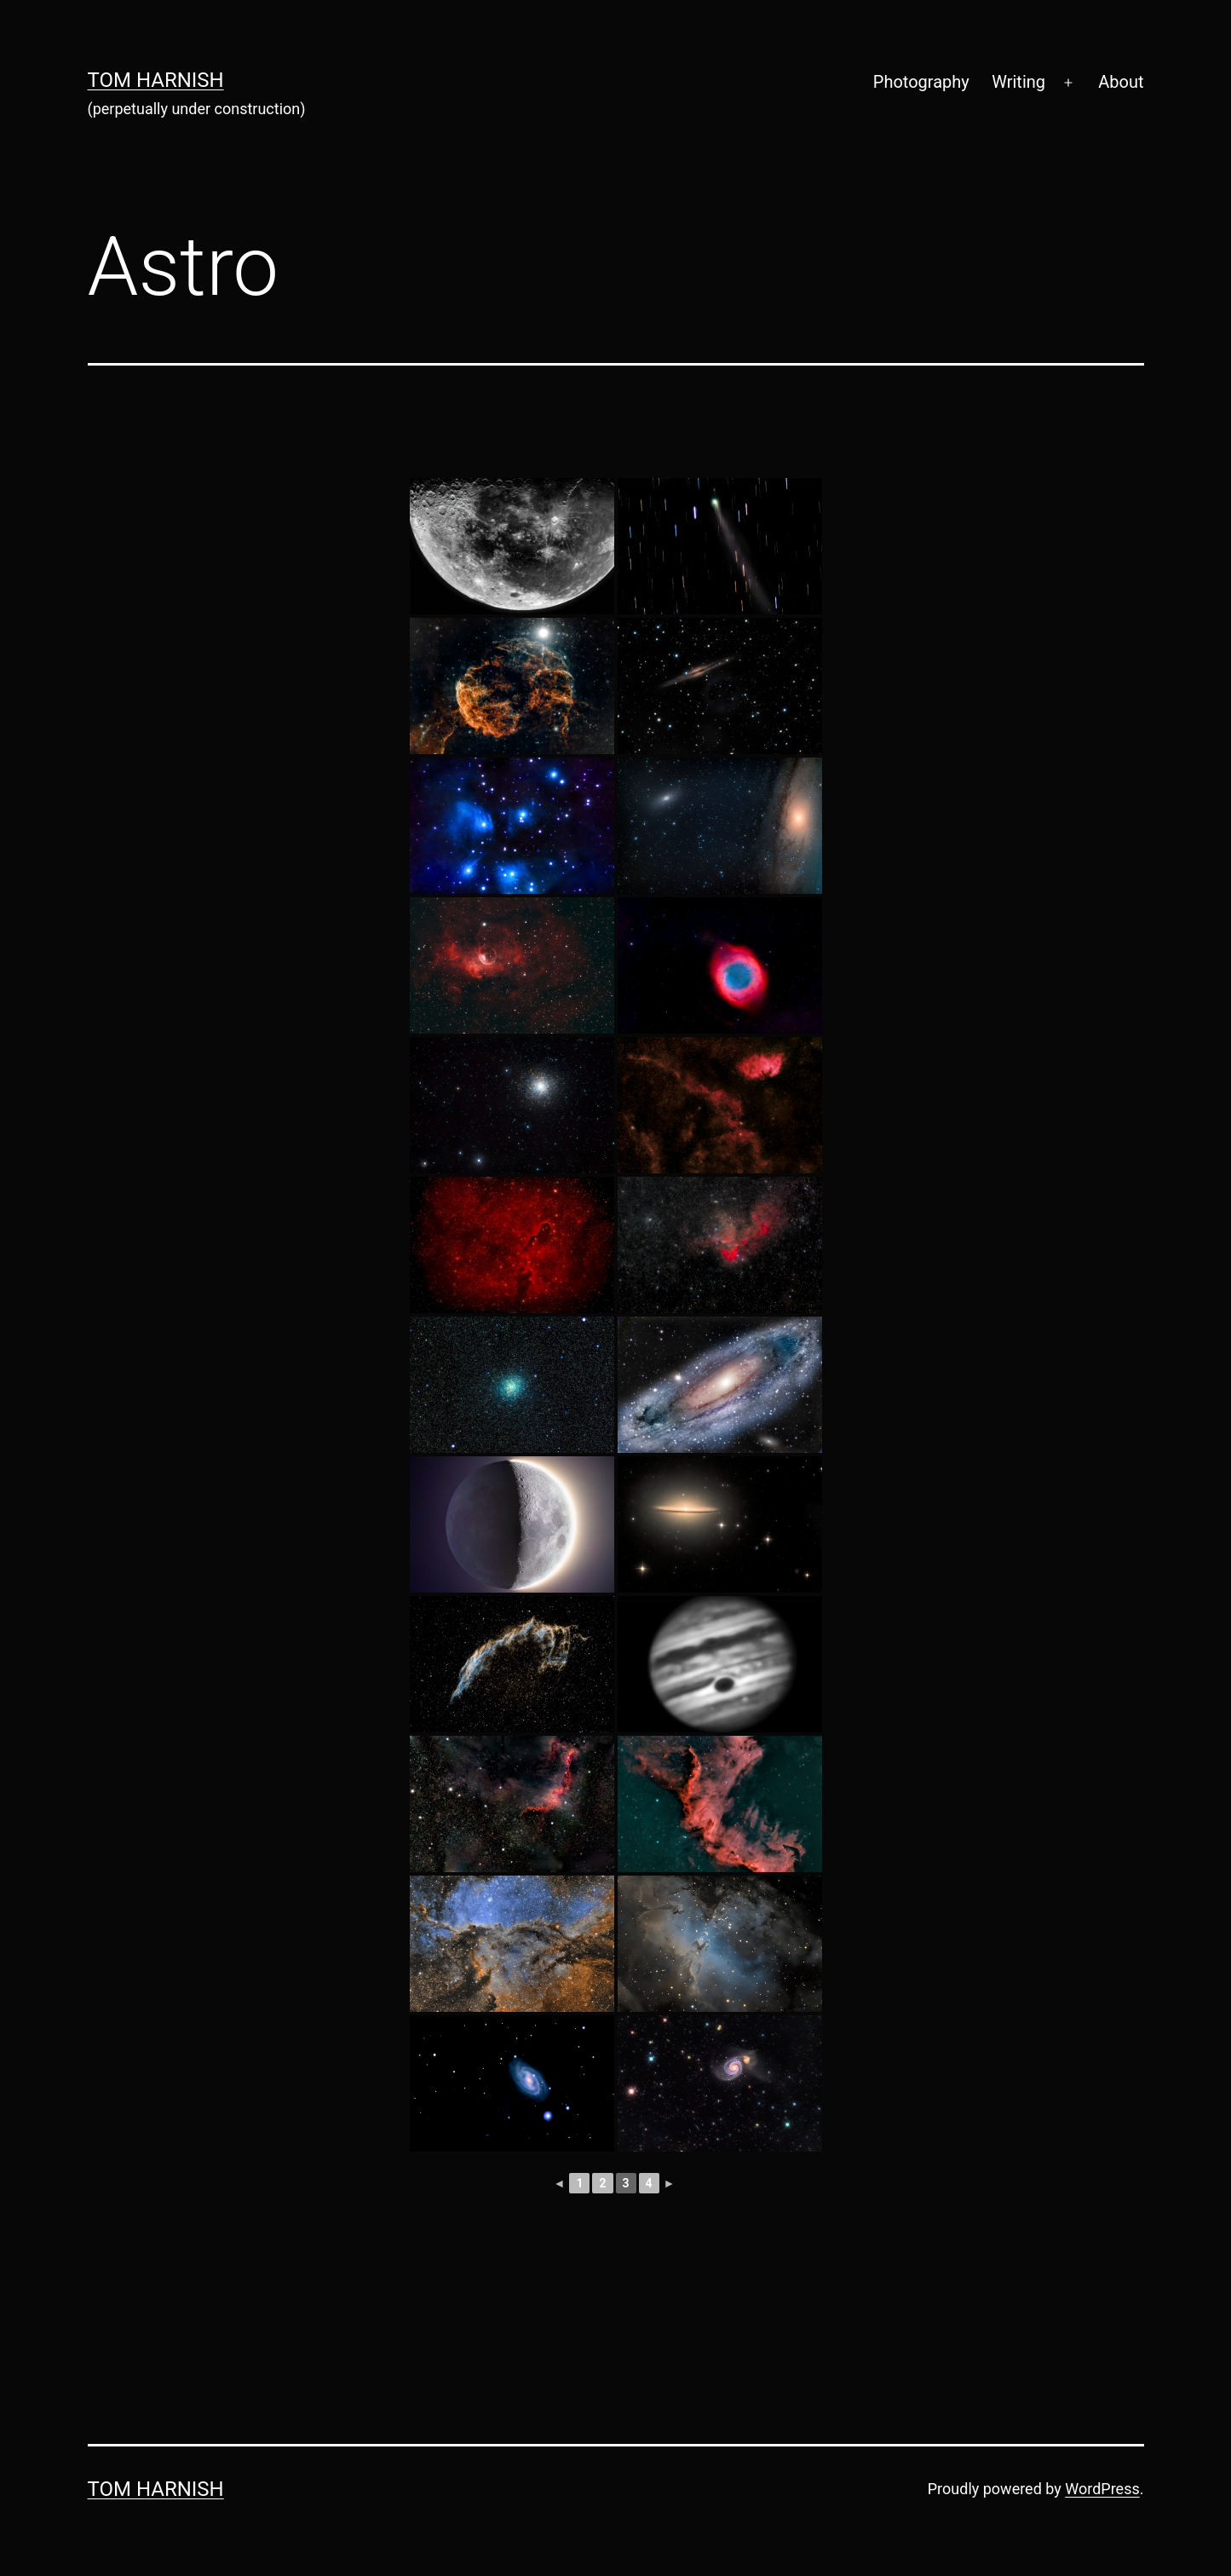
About (1120, 82)
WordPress (1102, 2489)
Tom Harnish (156, 80)
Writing (1018, 82)
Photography (921, 82)
